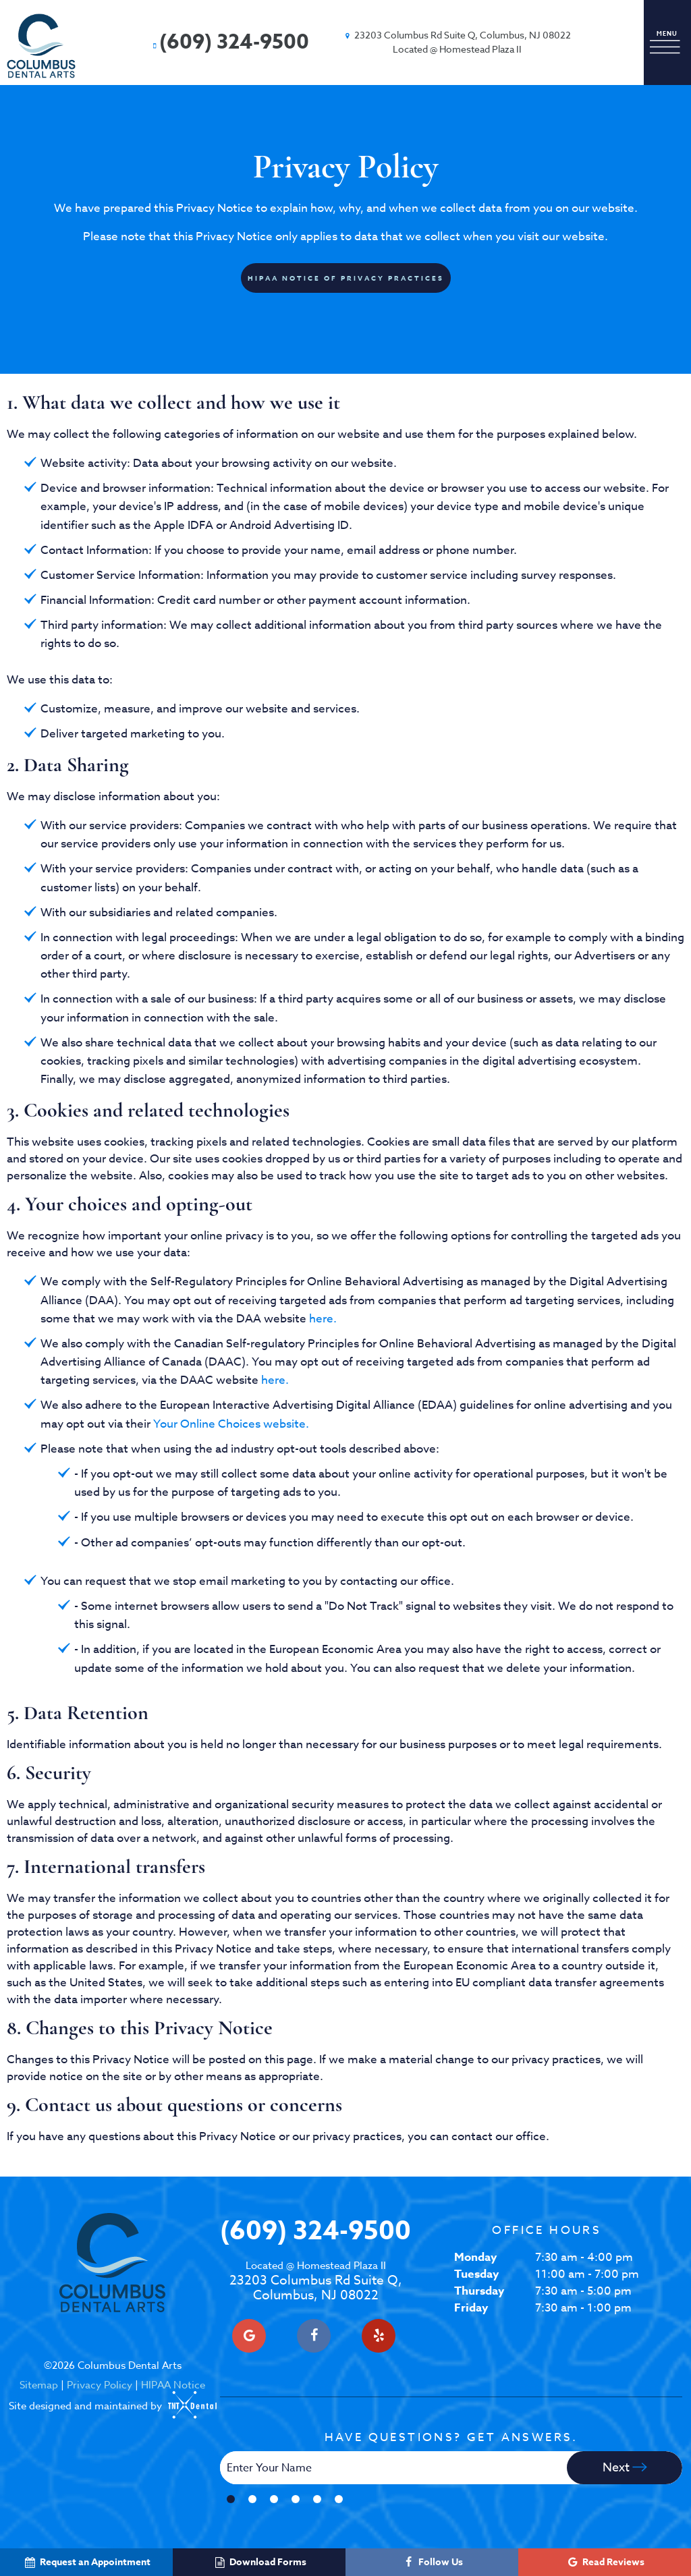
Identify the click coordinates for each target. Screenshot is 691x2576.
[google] (249, 2336)
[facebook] (314, 2336)
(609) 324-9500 (229, 42)
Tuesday (476, 2274)
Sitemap (39, 2385)
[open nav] (667, 43)
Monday (475, 2257)
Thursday (479, 2291)
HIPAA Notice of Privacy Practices (346, 278)
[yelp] (378, 2336)
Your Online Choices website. (231, 1424)
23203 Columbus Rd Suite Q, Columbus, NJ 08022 (315, 2281)
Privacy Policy (99, 2385)
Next (625, 2468)
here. (323, 1318)
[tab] (230, 2499)
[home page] (41, 46)
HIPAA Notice (173, 2385)
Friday (471, 2307)
